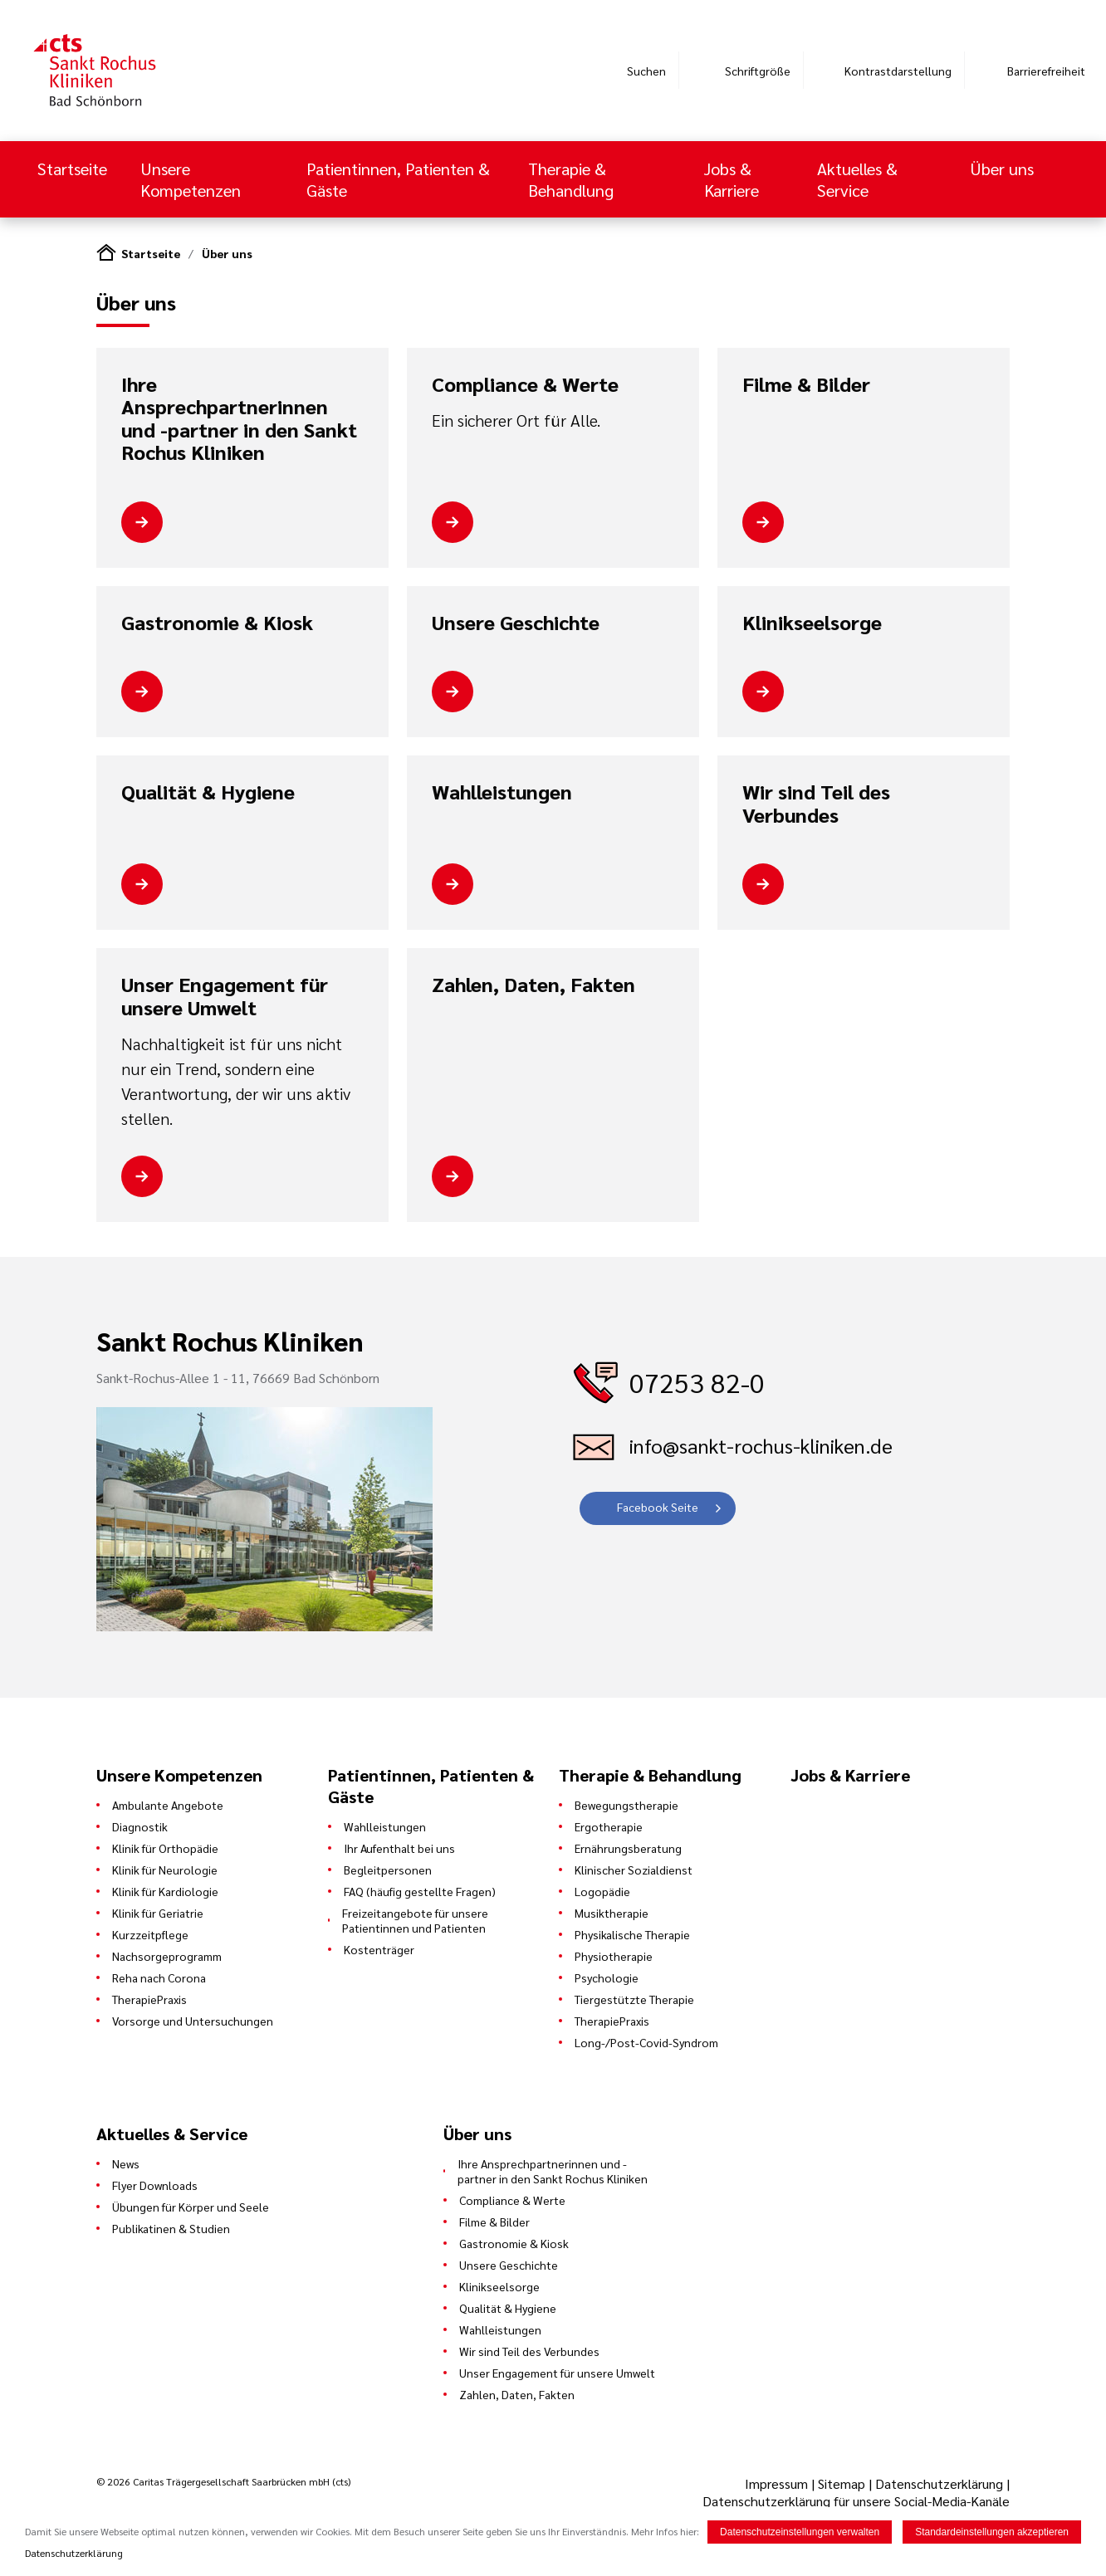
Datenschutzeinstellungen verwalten (799, 2532)
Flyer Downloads (155, 2185)
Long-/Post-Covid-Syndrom (646, 2042)
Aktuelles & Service (857, 179)
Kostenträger (379, 1949)
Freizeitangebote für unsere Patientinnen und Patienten (415, 1920)
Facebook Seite (657, 1506)
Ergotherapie (609, 1826)
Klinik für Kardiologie (165, 1891)
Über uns (1002, 168)
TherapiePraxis (149, 1999)
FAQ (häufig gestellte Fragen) (420, 1891)
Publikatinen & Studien (171, 2228)
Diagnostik (140, 1826)
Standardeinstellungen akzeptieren (992, 2532)
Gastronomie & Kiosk (217, 622)
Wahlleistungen (502, 792)
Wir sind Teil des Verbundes (816, 803)
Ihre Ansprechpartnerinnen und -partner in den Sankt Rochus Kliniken (239, 418)
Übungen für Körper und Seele (190, 2206)
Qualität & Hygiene (208, 792)
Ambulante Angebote (167, 1804)
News (125, 2163)
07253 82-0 (697, 1382)
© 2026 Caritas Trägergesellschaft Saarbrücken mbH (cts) (223, 2481)
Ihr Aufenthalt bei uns (399, 1847)
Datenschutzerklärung (939, 2483)
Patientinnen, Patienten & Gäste (398, 179)
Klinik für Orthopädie (165, 1847)
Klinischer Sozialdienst (633, 1869)
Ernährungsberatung (628, 1847)
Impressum (778, 2483)
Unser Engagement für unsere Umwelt (224, 996)
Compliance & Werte (525, 384)
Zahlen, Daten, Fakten (533, 984)
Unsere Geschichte (515, 622)
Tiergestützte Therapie (634, 1999)
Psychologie (607, 1977)
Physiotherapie (614, 1955)
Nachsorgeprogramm (167, 1955)
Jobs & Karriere (731, 179)
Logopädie (602, 1891)
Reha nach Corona (159, 1977)
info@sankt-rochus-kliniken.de (761, 1445)
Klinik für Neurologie (165, 1869)
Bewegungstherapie (626, 1804)
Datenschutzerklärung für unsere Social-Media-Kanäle (856, 2501)
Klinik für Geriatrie (157, 1912)
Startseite (72, 168)
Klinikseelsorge (812, 622)
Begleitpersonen (388, 1869)
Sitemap (841, 2483)
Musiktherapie (611, 1912)
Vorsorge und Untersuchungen (192, 2020)
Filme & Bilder (806, 384)
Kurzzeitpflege (150, 1934)
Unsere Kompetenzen (192, 179)
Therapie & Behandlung (573, 179)
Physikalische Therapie (632, 1934)
